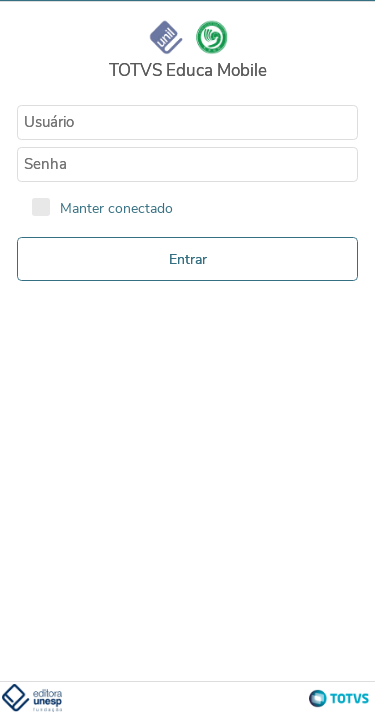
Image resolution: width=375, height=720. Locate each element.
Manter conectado (116, 208)
